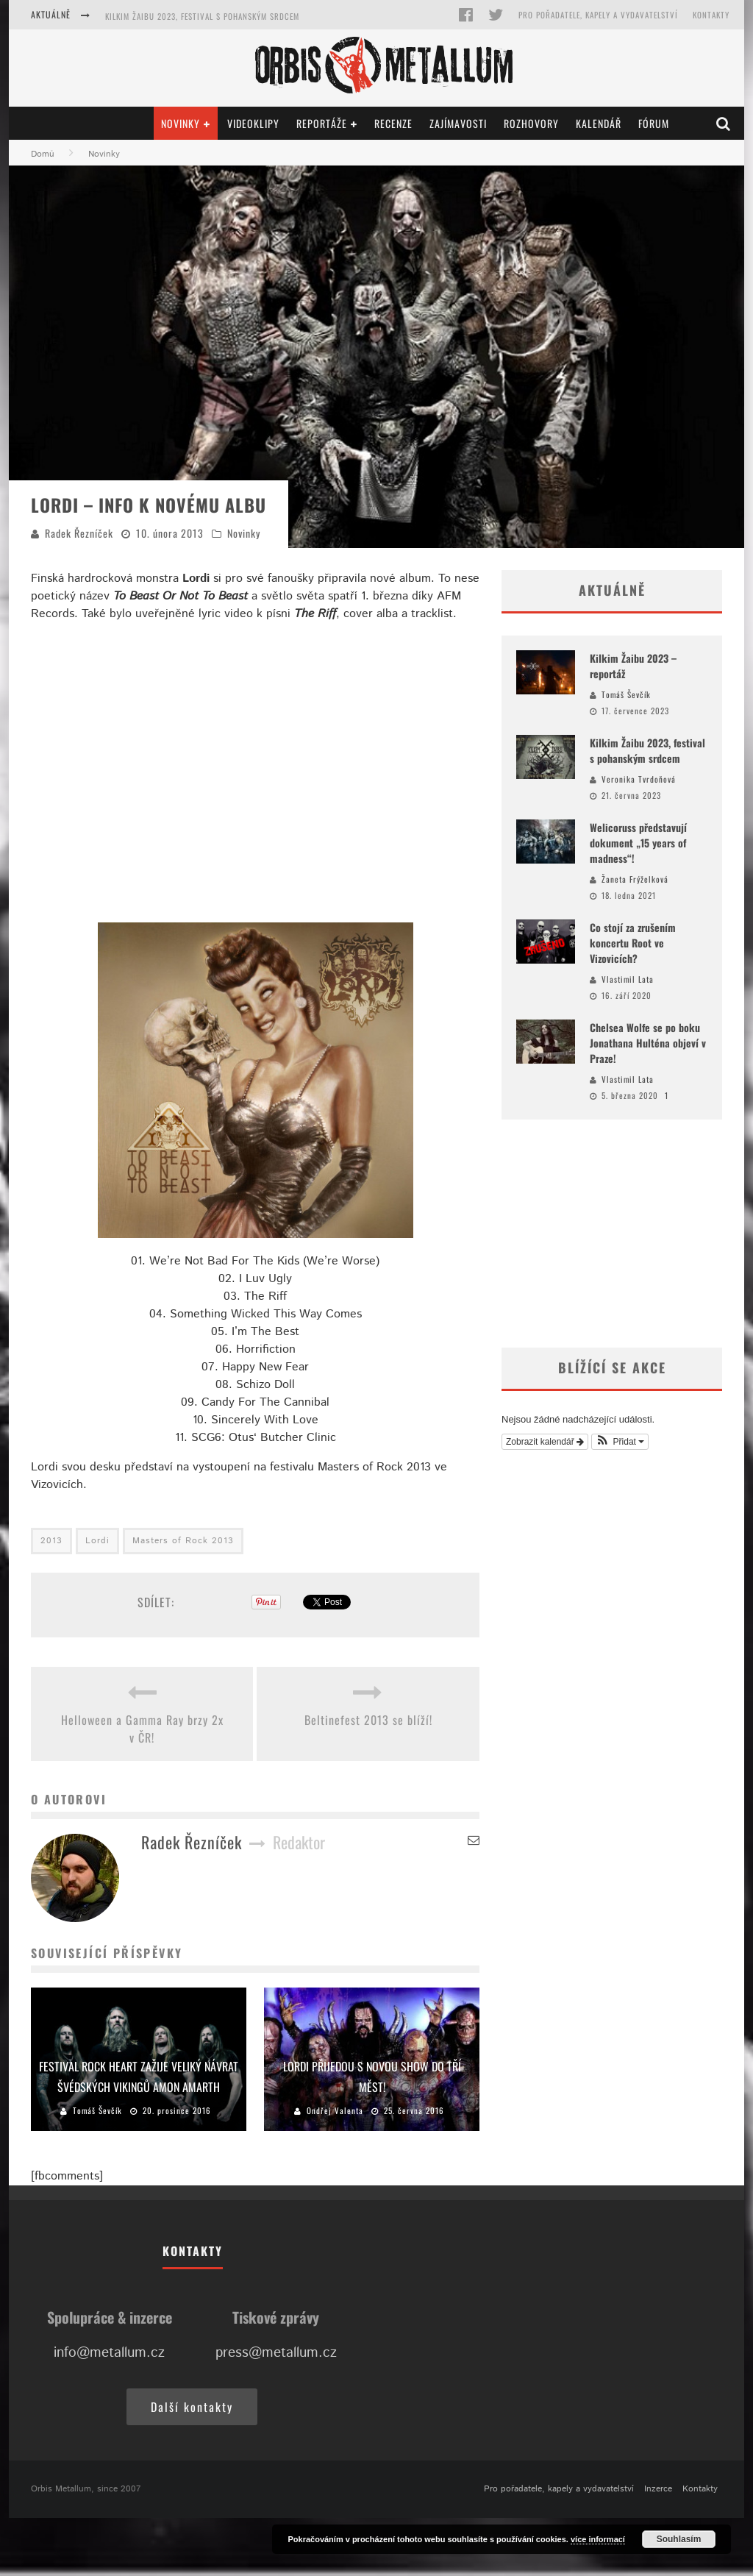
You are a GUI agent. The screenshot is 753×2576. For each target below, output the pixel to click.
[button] (620, 1441)
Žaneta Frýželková (635, 879)
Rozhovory (531, 123)
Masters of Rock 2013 (183, 1540)
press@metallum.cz (276, 2353)
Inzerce (658, 2489)
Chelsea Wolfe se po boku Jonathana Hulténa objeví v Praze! (648, 1043)
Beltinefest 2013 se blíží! (368, 1720)
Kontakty (711, 15)
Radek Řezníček (79, 533)
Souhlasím (679, 2539)
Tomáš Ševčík (97, 2110)
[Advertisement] (612, 1234)
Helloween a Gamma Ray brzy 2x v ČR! (142, 1728)
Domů (42, 154)
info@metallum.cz (109, 2353)
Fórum (653, 123)
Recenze (393, 123)
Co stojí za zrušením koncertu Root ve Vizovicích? (633, 942)
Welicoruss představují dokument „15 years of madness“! (638, 842)
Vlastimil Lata (628, 979)
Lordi (97, 1540)
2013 (51, 1540)
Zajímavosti (458, 123)
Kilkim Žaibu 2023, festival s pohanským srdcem (202, 16)
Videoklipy (253, 123)
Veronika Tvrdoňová (639, 779)
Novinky (180, 123)
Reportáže (321, 123)
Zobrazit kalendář (545, 1442)
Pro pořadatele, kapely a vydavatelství (598, 15)
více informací (598, 2539)
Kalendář (598, 123)
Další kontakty (192, 2407)
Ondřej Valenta (335, 2110)
